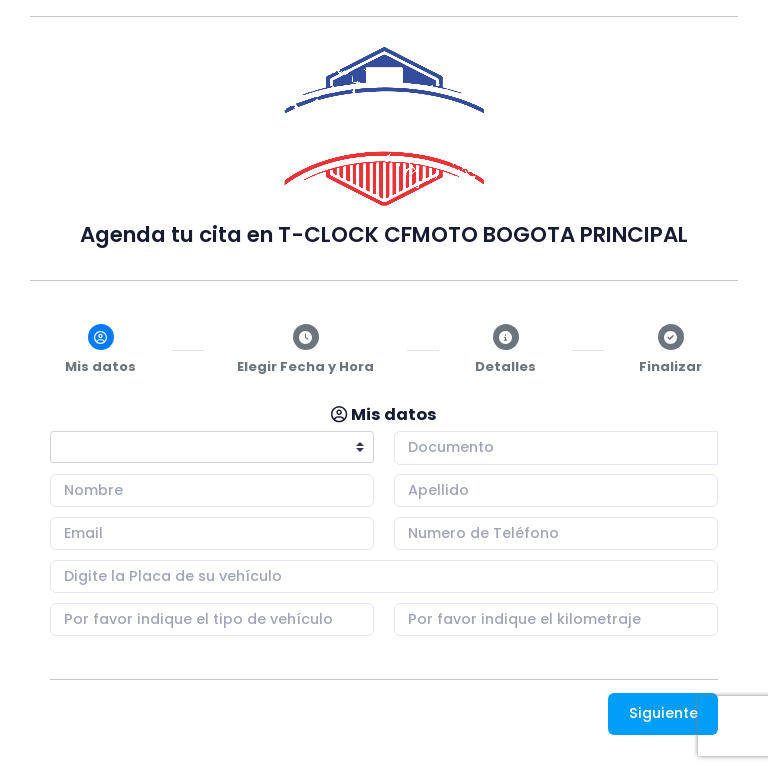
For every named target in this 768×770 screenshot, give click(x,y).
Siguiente (663, 713)
